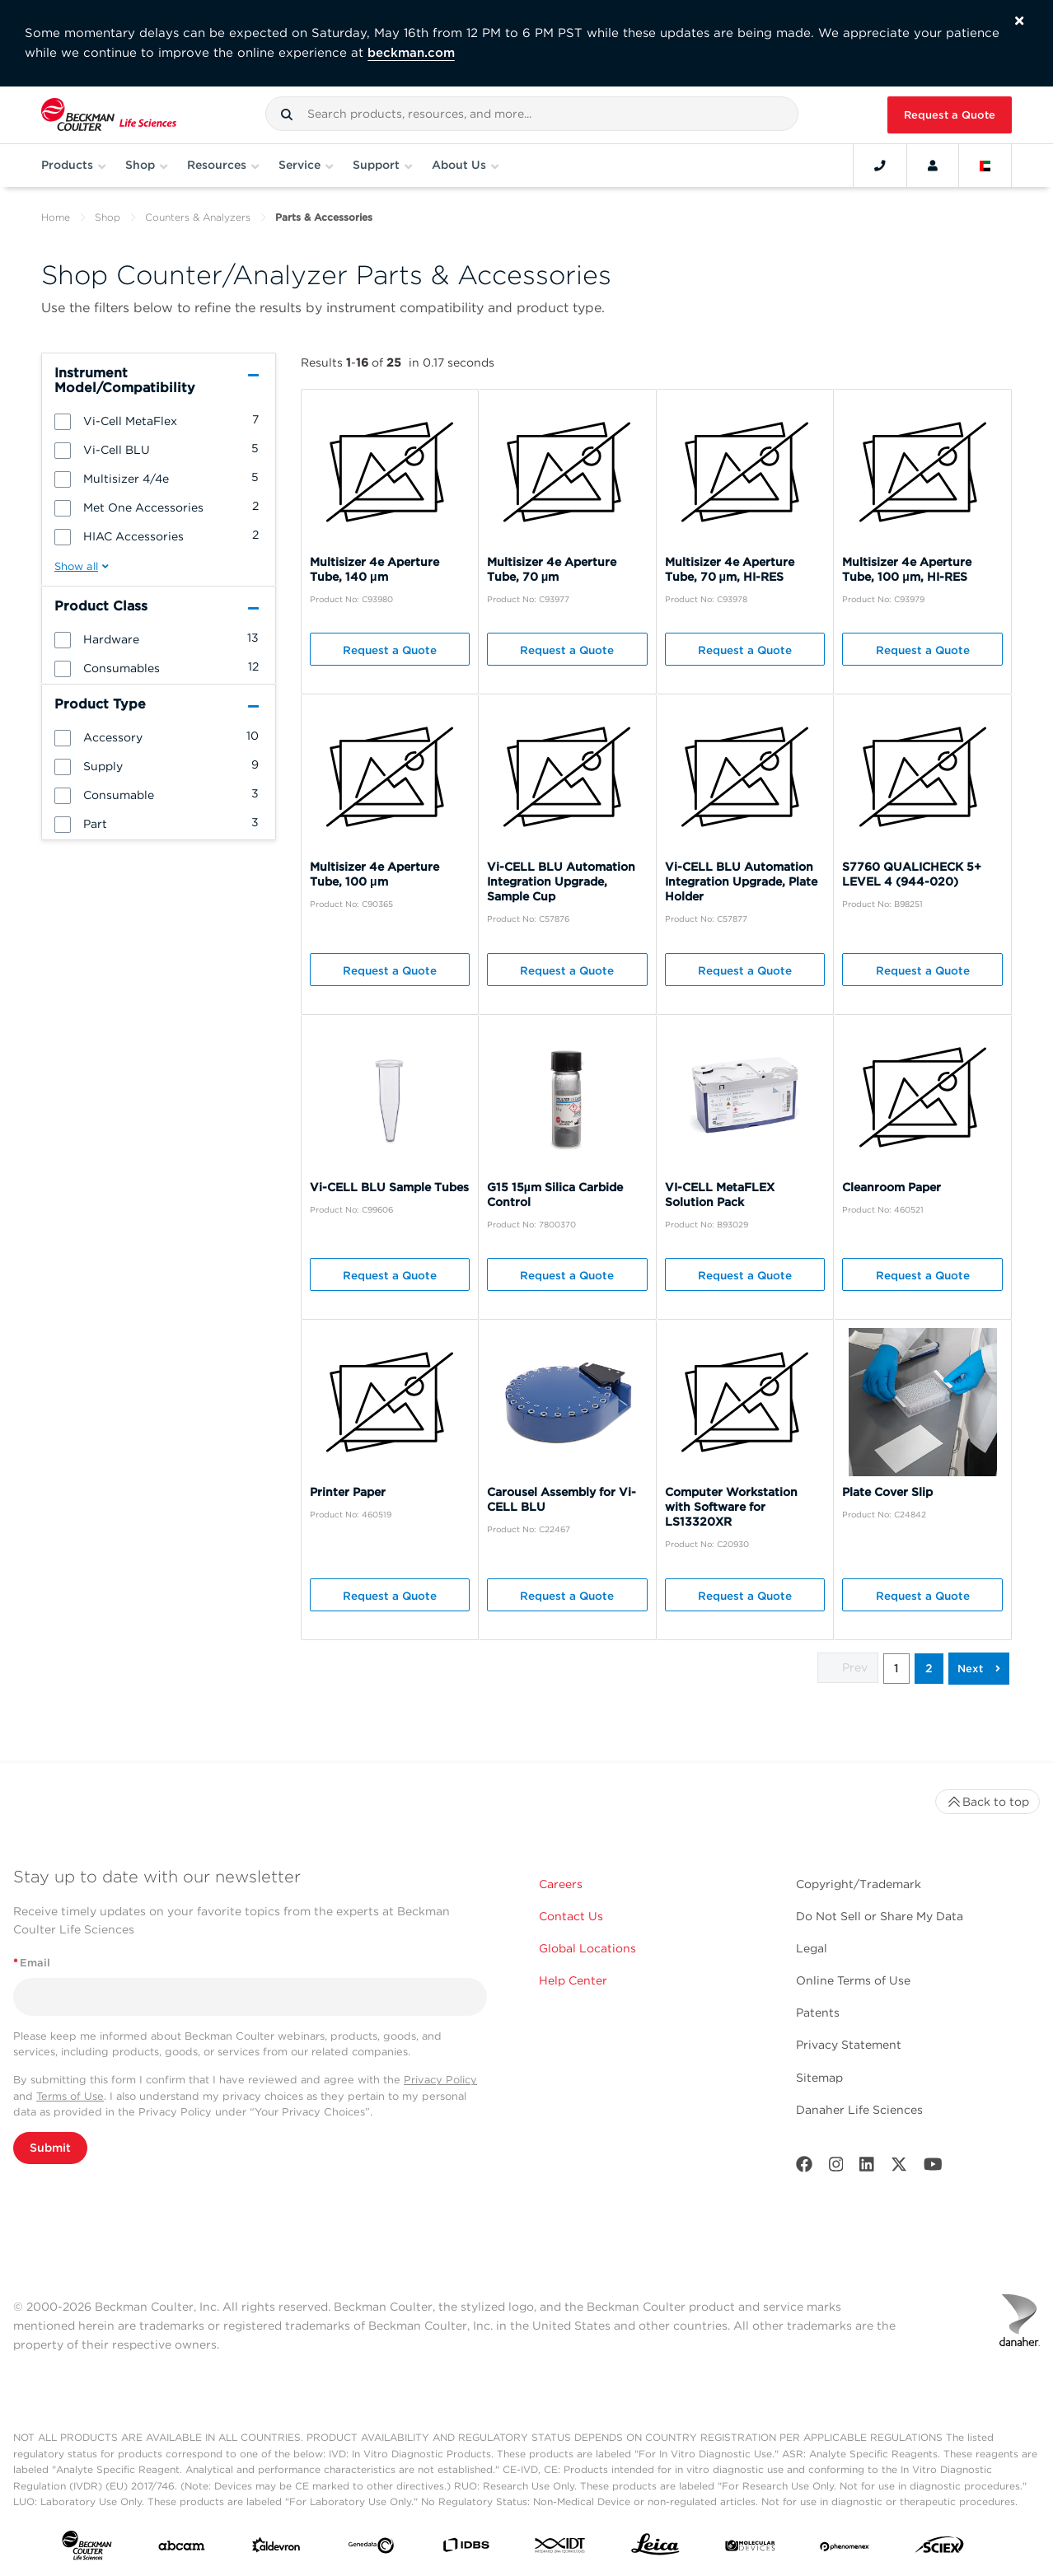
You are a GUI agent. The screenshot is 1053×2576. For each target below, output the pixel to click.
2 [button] (929, 1668)
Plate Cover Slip (887, 1491)
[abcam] (182, 2549)
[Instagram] (836, 2168)
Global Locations (587, 1948)
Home (55, 217)
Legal (811, 1948)
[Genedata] (371, 2548)
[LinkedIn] (866, 2168)
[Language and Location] (985, 165)
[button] (287, 114)
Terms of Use (70, 2096)
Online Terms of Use (853, 1980)
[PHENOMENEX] (845, 2549)
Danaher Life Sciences (859, 2109)
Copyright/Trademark (858, 1884)
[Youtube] (933, 2168)
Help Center (573, 1980)
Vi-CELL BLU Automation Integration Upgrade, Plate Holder (741, 881)
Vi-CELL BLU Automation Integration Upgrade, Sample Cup (561, 881)
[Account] (932, 165)
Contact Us (571, 1916)
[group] (158, 420)
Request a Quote (949, 115)
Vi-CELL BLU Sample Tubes (389, 1187)
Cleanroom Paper (891, 1187)
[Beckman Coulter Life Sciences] (108, 114)
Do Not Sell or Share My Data (879, 1916)
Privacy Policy (440, 2079)
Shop (107, 217)
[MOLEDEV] (750, 2549)
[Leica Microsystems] (655, 2548)
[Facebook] (804, 2168)
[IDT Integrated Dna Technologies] (561, 2548)
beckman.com (411, 52)
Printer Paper (348, 1491)
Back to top (987, 1801)
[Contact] (880, 165)
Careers (561, 1884)
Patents (818, 2012)
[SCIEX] (940, 2548)
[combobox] (532, 113)
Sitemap (819, 2077)
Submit (50, 2147)
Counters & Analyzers (197, 217)
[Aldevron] (276, 2549)
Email (31, 1963)
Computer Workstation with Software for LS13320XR (731, 1506)
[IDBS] (466, 2548)
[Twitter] (899, 2168)
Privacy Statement (848, 2044)
